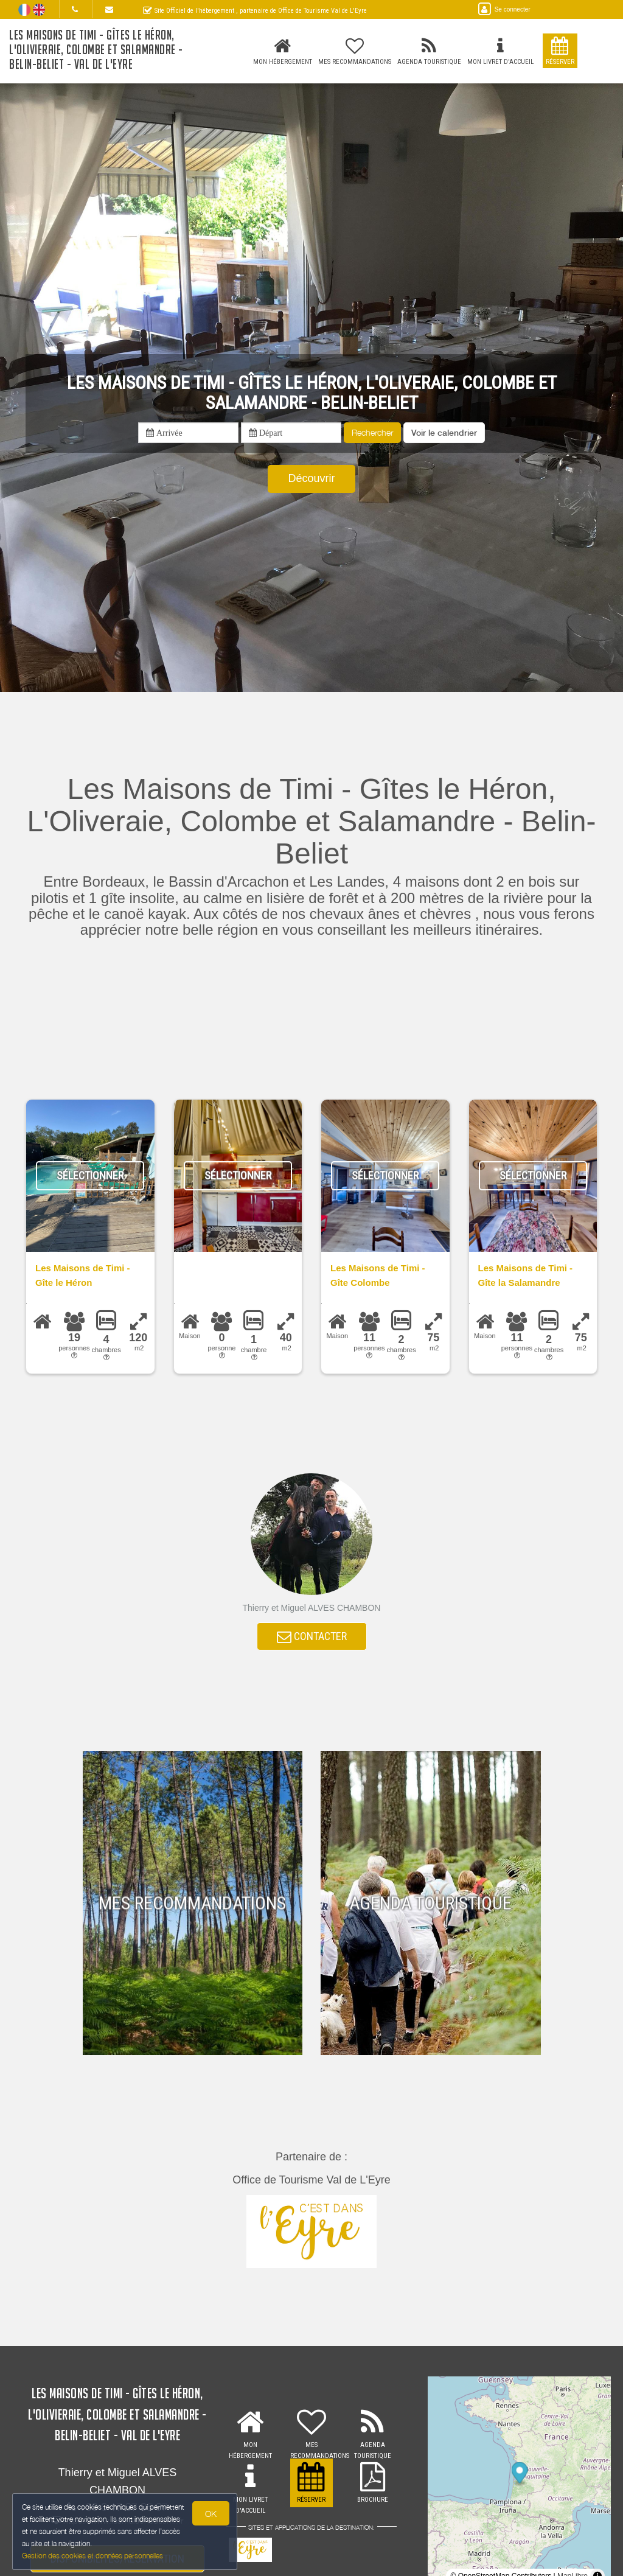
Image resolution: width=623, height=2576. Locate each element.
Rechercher (372, 432)
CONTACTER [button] (312, 1636)
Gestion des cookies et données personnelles (92, 2555)
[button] (444, 432)
